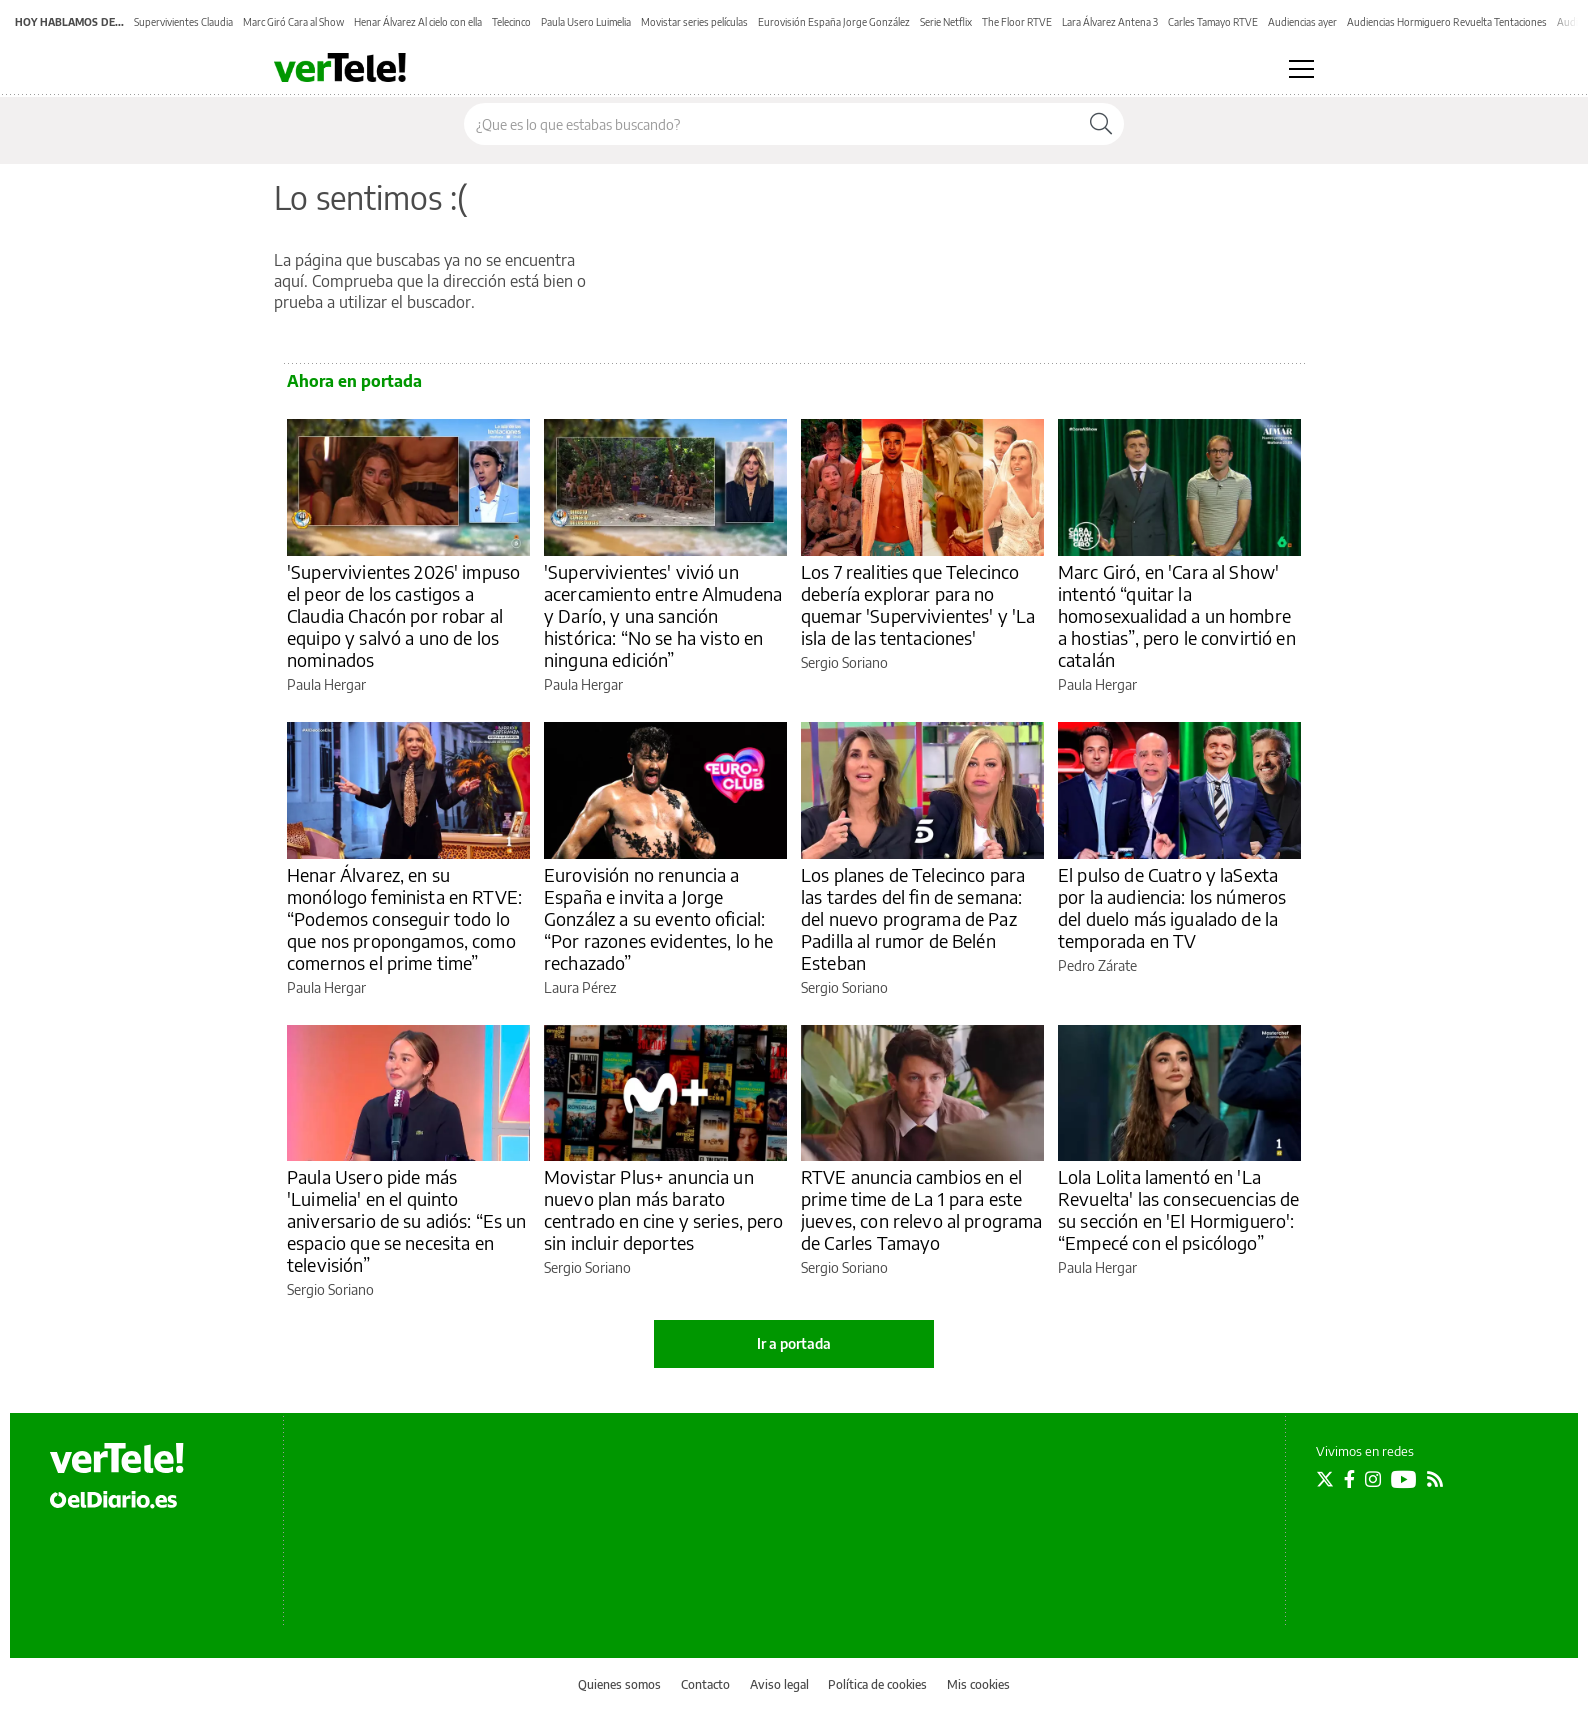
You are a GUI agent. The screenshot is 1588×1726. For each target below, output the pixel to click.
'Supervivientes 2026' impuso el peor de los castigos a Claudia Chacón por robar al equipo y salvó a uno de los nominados (403, 615)
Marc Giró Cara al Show (293, 22)
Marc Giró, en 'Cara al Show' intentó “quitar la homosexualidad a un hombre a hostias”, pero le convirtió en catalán (1177, 615)
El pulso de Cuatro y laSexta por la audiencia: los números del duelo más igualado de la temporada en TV (1172, 907)
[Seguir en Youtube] (1404, 1479)
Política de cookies (877, 1684)
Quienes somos (619, 1684)
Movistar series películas (694, 22)
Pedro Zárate (1097, 965)
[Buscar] (1101, 124)
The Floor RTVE (1017, 22)
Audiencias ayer (1302, 22)
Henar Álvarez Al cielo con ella (418, 22)
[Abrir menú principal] (1301, 69)
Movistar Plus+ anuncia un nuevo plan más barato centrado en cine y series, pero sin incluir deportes (664, 1209)
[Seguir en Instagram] (1373, 1479)
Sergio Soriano (844, 662)
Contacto (705, 1684)
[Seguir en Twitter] (1325, 1479)
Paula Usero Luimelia (586, 22)
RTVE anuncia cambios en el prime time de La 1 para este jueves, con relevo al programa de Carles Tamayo (922, 1209)
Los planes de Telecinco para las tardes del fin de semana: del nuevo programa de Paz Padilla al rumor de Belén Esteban (913, 918)
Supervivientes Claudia (183, 22)
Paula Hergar (326, 684)
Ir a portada (794, 1343)
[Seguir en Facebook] (1349, 1479)
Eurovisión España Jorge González (834, 22)
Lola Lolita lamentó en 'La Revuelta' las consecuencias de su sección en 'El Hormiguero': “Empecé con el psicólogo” (1179, 1209)
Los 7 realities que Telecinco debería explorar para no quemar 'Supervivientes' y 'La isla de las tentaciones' (918, 604)
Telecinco (511, 22)
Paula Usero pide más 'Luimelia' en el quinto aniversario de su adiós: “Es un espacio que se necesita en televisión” (407, 1220)
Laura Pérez (580, 987)
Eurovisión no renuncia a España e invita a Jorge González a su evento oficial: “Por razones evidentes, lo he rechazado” (658, 918)
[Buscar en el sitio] (771, 124)
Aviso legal (779, 1684)
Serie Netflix (946, 22)
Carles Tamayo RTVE (1213, 22)
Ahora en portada (354, 381)
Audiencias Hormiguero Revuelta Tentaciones (1447, 22)
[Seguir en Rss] (1435, 1479)
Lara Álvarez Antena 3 (1110, 22)
